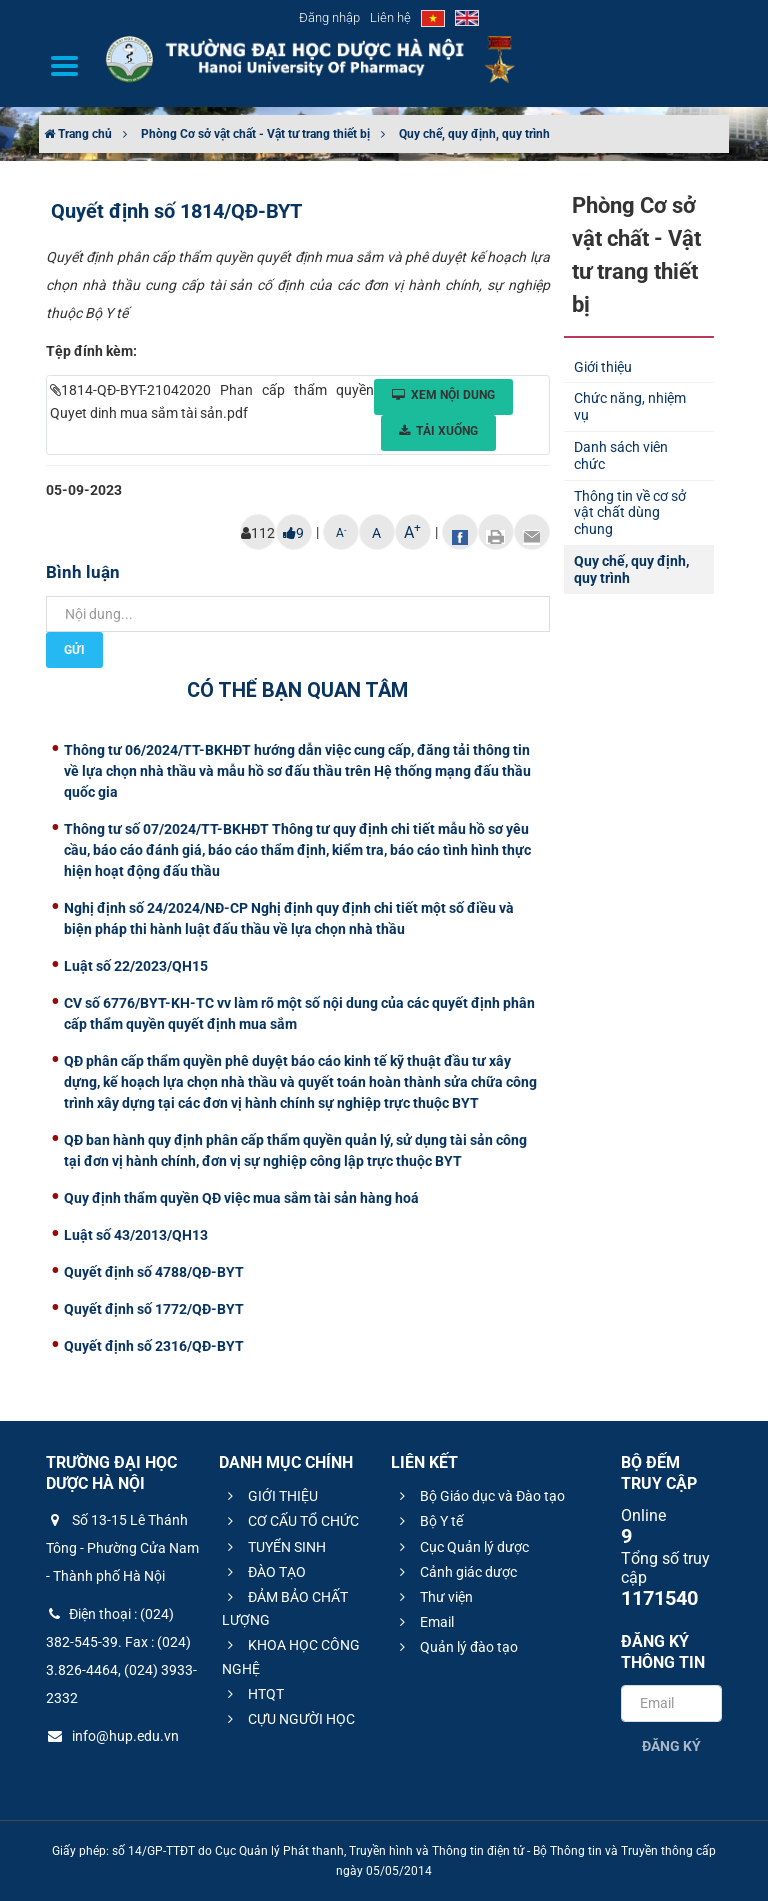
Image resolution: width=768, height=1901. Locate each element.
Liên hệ (390, 17)
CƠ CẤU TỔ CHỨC (290, 1521)
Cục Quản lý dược (461, 1547)
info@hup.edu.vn (112, 1736)
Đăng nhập (329, 17)
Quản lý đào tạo (456, 1647)
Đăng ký (671, 1746)
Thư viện (433, 1597)
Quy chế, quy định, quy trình (474, 134)
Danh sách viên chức (621, 455)
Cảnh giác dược (455, 1572)
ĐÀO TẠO (264, 1572)
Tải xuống (438, 431)
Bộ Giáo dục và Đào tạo (479, 1496)
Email (424, 1622)
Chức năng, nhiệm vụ (630, 406)
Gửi (74, 650)
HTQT (253, 1694)
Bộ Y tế (428, 1521)
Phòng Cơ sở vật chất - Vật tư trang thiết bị (255, 134)
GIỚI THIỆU (270, 1496)
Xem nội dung (443, 395)
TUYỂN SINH (274, 1547)
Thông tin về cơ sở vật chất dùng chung (630, 513)
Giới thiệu (603, 367)
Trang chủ (78, 134)
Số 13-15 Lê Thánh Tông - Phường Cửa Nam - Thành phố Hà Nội (122, 1548)
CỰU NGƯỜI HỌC (288, 1719)
